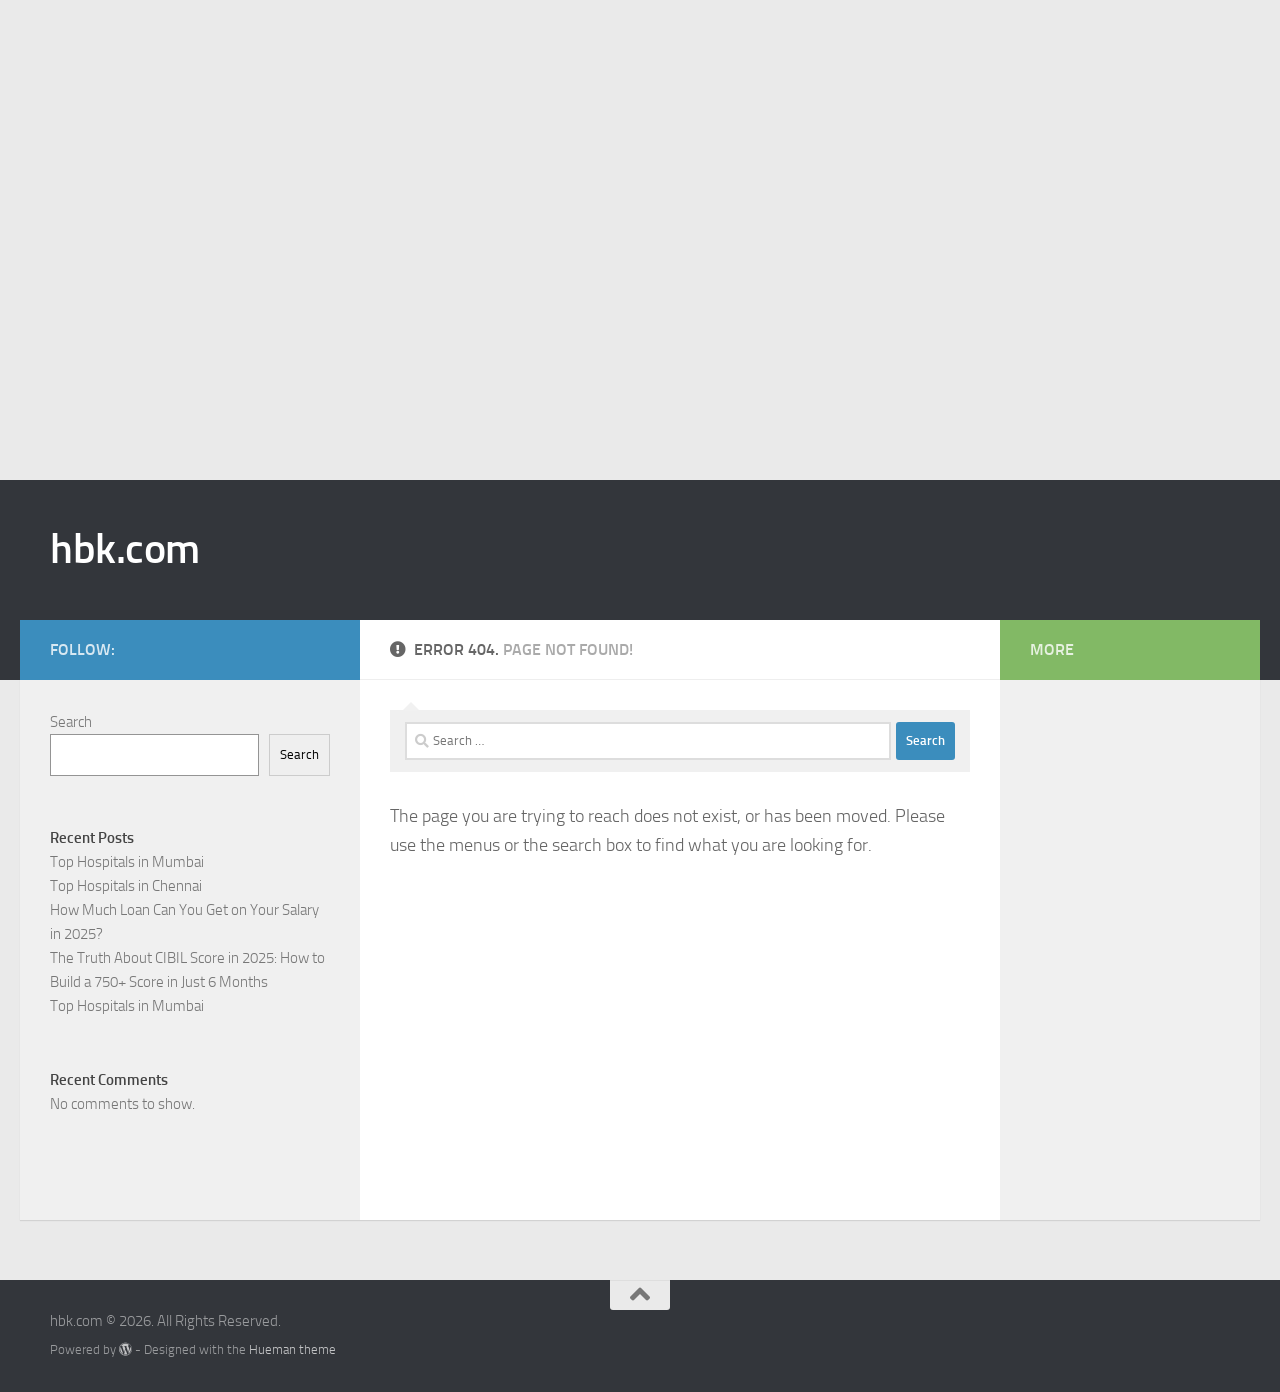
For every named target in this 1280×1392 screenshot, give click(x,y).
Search (71, 722)
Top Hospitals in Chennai (126, 886)
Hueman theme (292, 1349)
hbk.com (125, 549)
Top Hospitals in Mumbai (127, 862)
